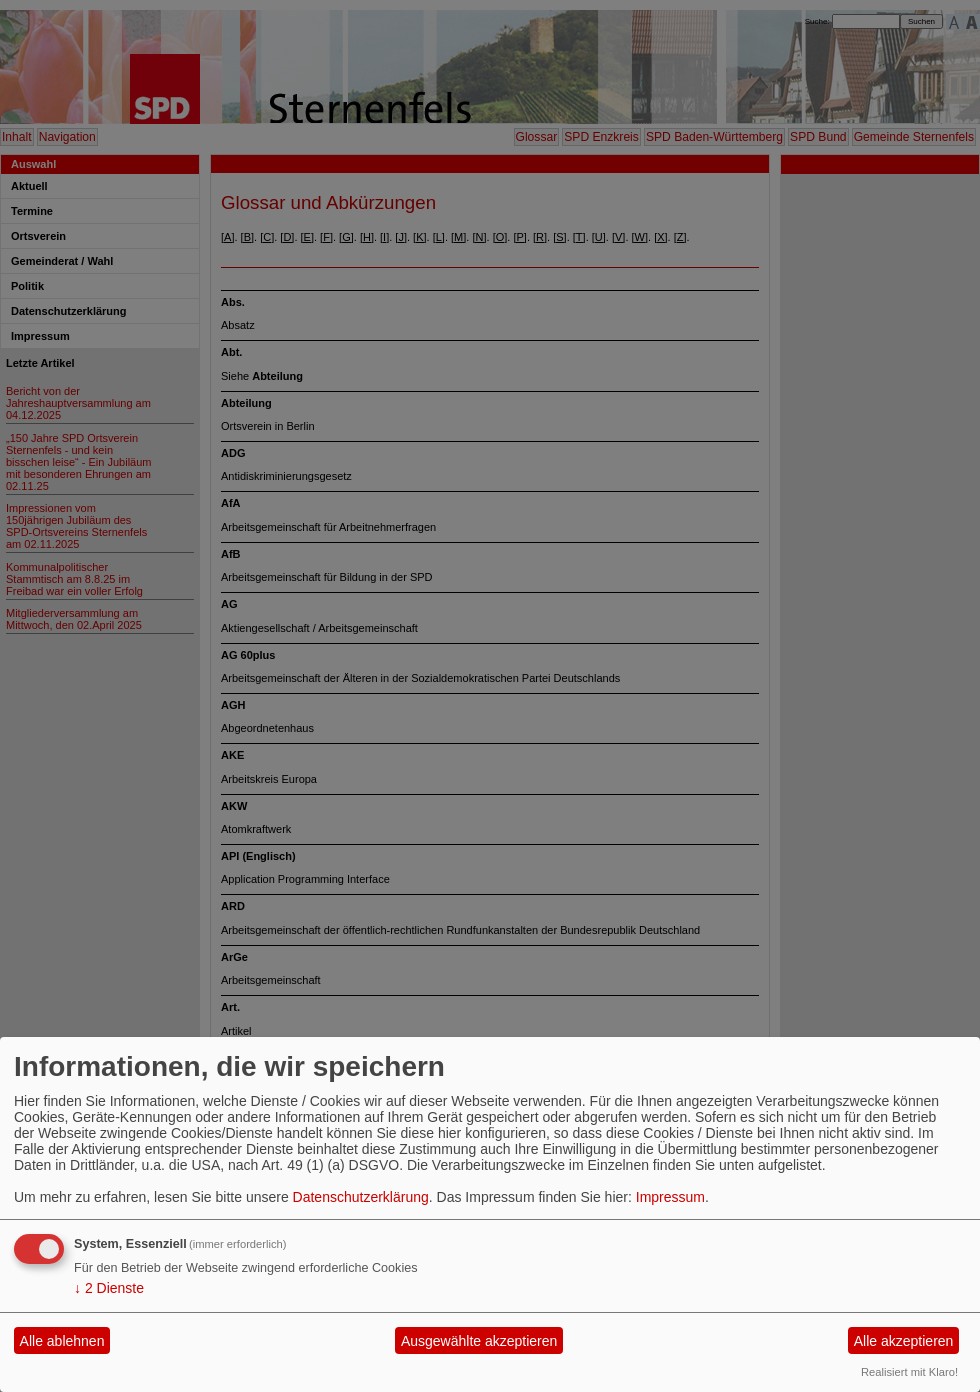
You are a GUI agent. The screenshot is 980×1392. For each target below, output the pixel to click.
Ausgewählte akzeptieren (479, 1341)
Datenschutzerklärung (361, 1197)
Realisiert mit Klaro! (909, 1372)
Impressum (670, 1197)
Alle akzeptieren (904, 1341)
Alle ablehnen (62, 1341)
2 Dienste (109, 1288)
